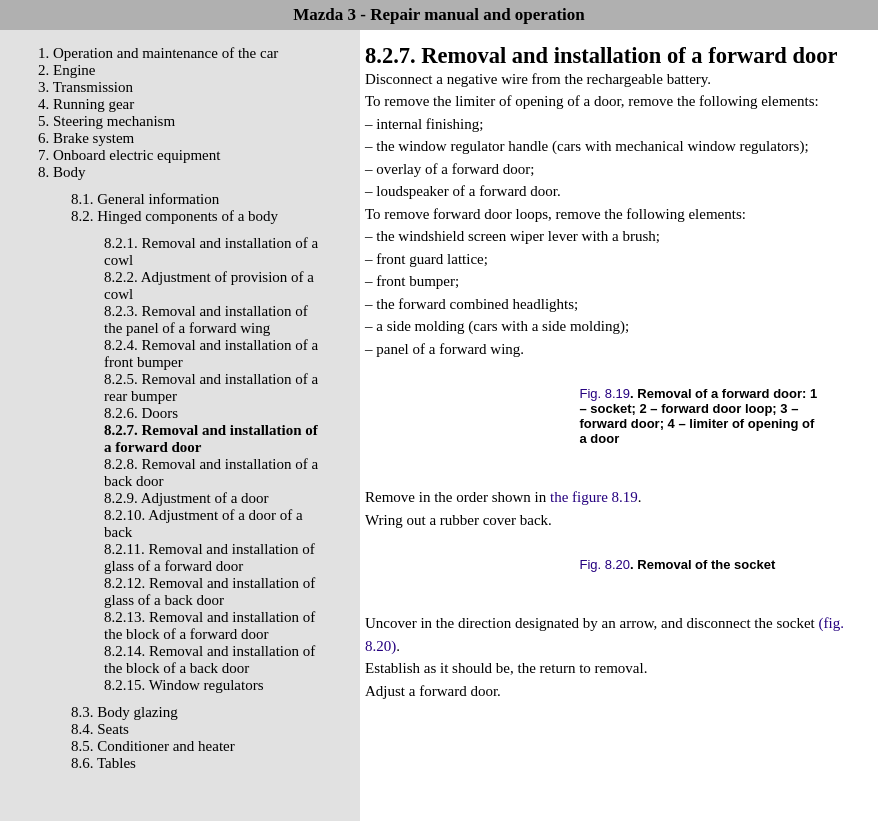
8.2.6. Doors (141, 413)
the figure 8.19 (594, 497)
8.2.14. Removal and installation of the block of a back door (209, 659)
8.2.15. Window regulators (184, 685)
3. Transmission (85, 87)
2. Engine (67, 70)
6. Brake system (86, 138)
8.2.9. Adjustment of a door (186, 498)
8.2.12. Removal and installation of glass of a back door (209, 591)
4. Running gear (86, 104)
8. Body (62, 172)
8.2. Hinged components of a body (174, 216)
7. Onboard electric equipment (129, 155)
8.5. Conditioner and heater (153, 746)
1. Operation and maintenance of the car (158, 53)
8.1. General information (145, 199)
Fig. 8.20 (605, 564)
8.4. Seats (100, 729)
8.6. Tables (103, 763)
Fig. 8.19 (605, 393)
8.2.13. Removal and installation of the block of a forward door (209, 625)
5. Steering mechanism (106, 121)
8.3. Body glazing (124, 712)
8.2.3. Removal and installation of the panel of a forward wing (206, 319)
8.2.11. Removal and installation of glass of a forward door (209, 557)
